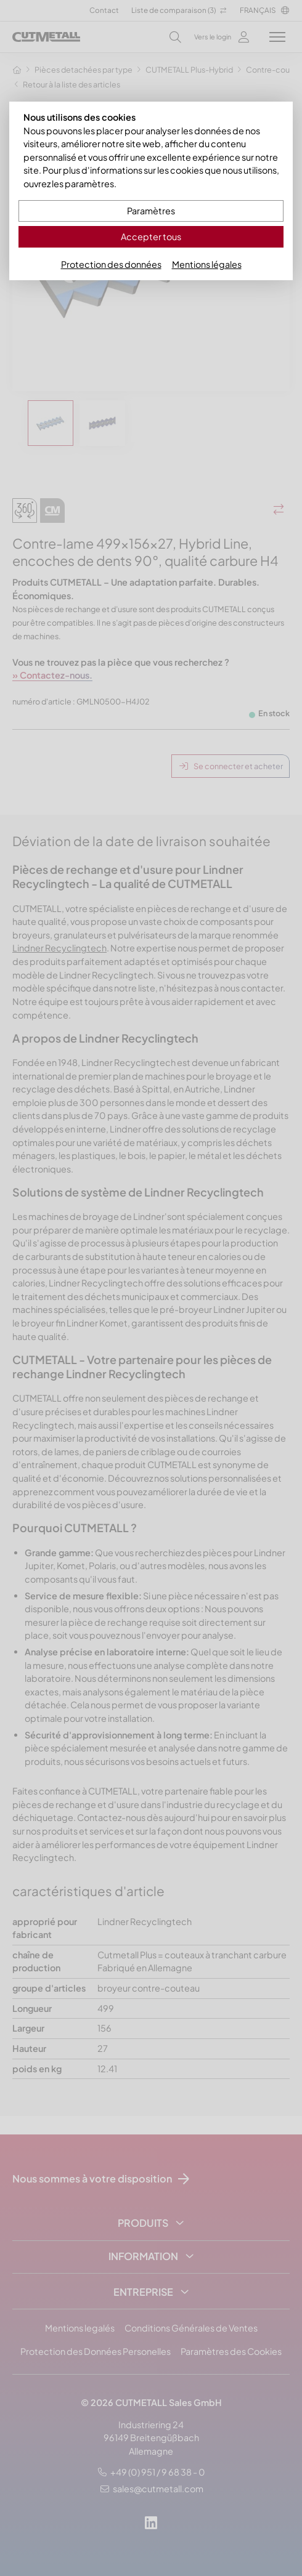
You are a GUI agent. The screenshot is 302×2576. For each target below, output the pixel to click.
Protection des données (111, 264)
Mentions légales (207, 264)
